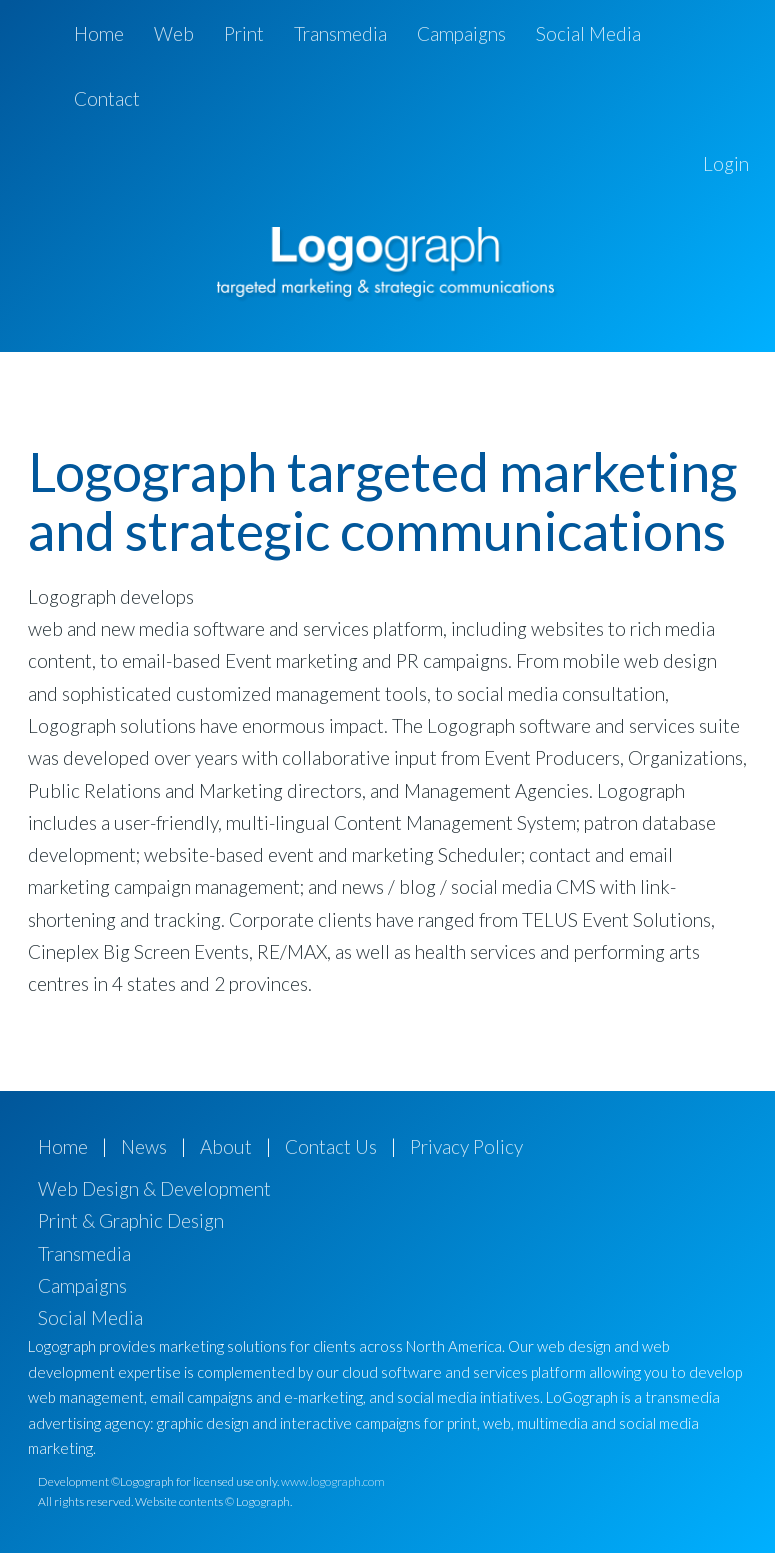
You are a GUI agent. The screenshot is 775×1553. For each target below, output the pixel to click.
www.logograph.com (333, 1481)
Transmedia (340, 33)
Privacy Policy (466, 1146)
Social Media (588, 33)
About (226, 1146)
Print (244, 33)
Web (174, 33)
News (144, 1146)
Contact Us (331, 1146)
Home (99, 33)
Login (726, 163)
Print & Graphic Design (131, 1220)
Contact (107, 98)
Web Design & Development (154, 1188)
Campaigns (461, 33)
